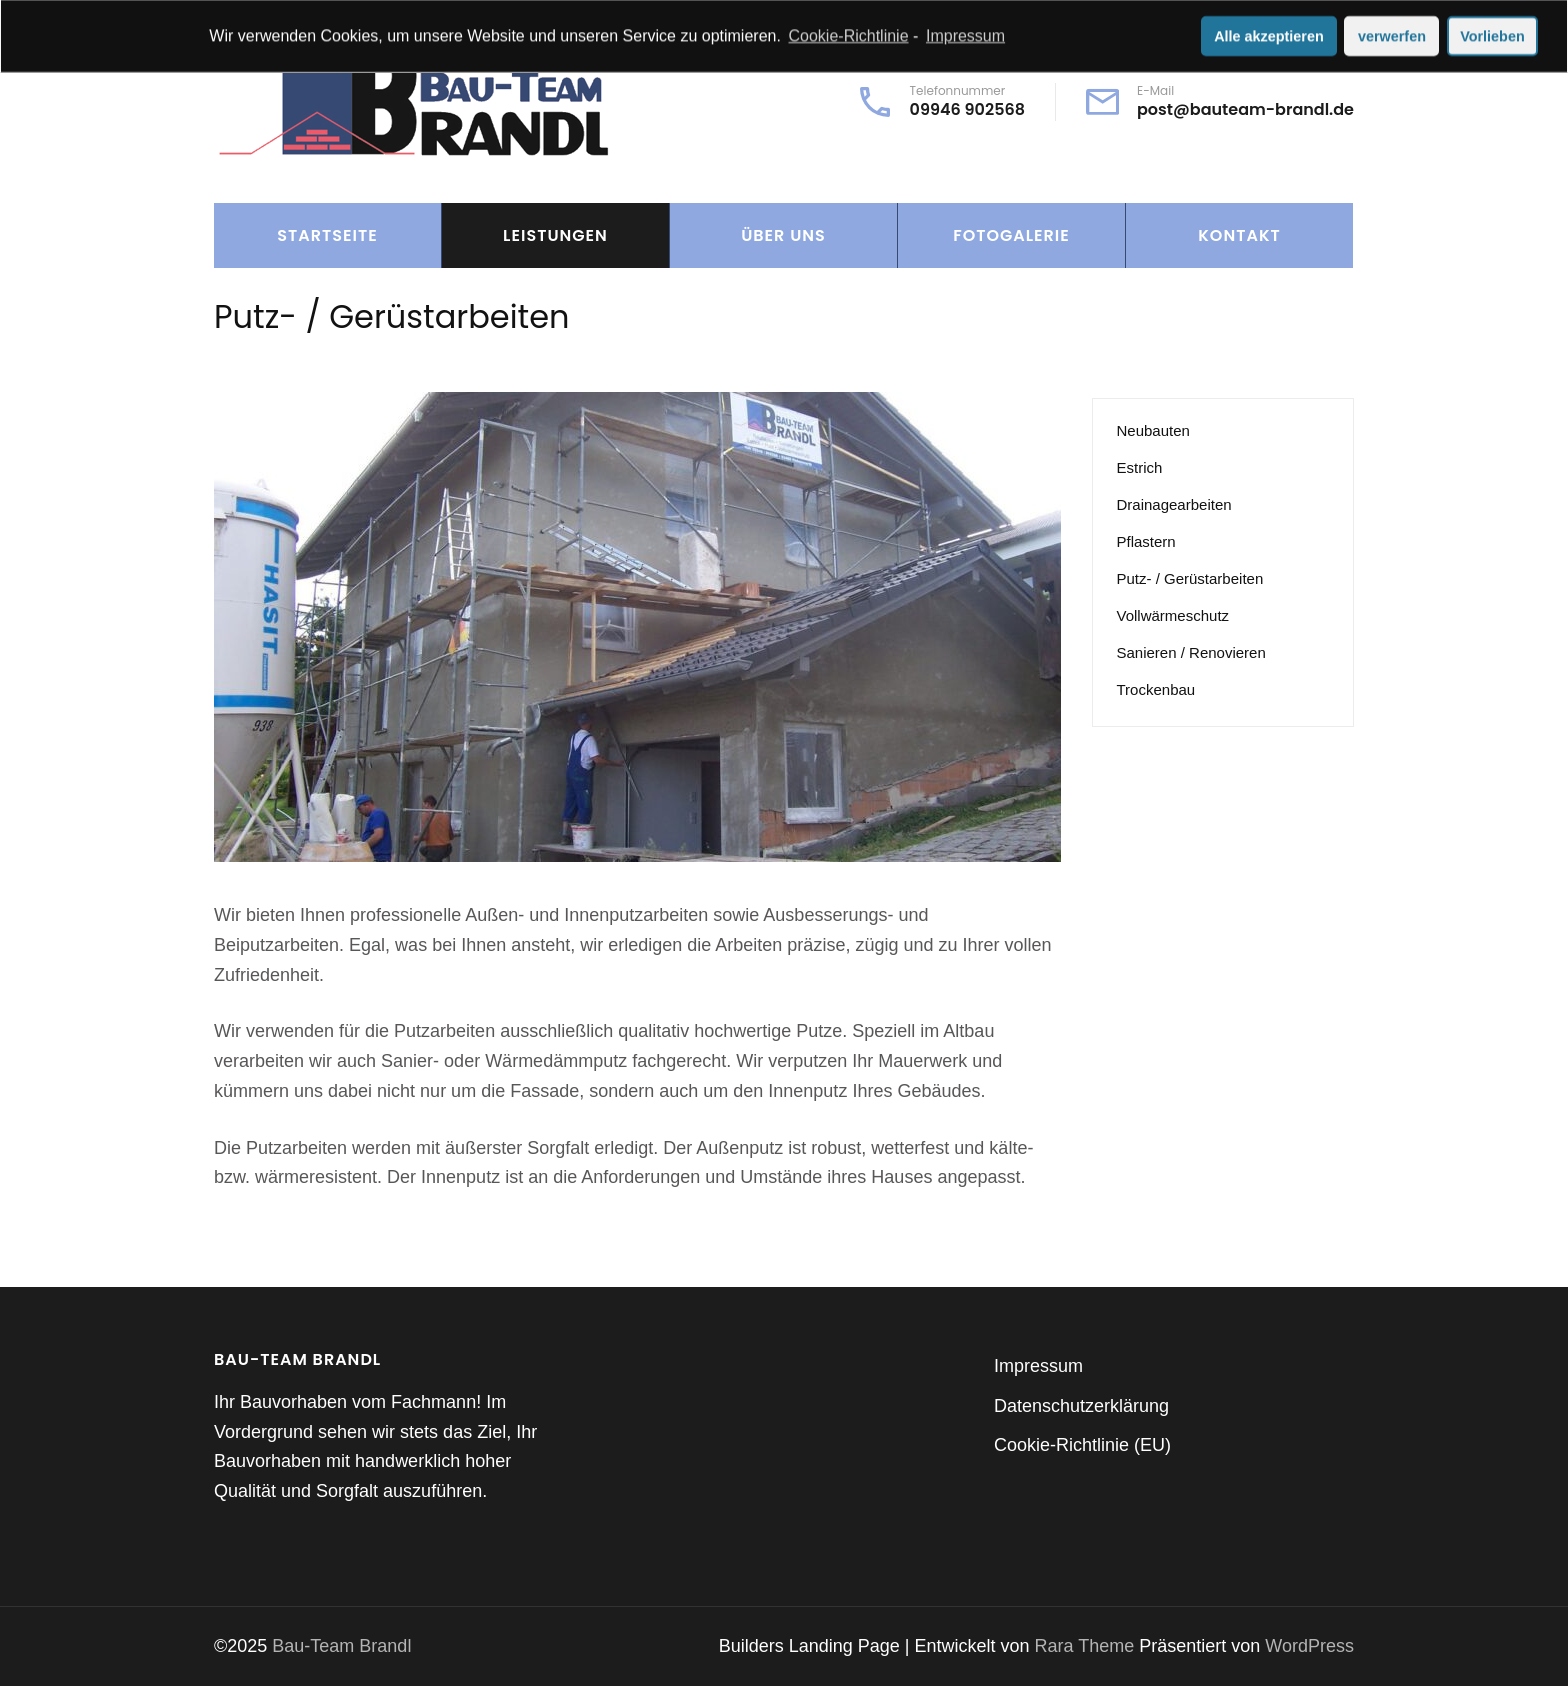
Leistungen (555, 235)
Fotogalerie (1011, 235)
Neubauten (1153, 430)
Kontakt (1239, 235)
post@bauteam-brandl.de (1245, 110)
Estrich (1140, 467)
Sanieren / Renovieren (1191, 652)
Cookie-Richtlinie (849, 33)
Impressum (1038, 1366)
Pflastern (1146, 541)
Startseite (327, 235)
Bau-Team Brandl (341, 1646)
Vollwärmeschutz (1173, 615)
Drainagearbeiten (1174, 504)
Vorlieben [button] (1492, 34)
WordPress (1309, 1646)
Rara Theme (1087, 1646)
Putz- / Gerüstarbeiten (1190, 578)
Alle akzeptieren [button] (1269, 34)
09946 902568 (967, 110)
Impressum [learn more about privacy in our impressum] (965, 33)
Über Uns (783, 235)
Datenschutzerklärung (1081, 1406)
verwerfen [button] (1392, 34)
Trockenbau (1156, 689)
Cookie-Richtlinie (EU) (1082, 1445)
